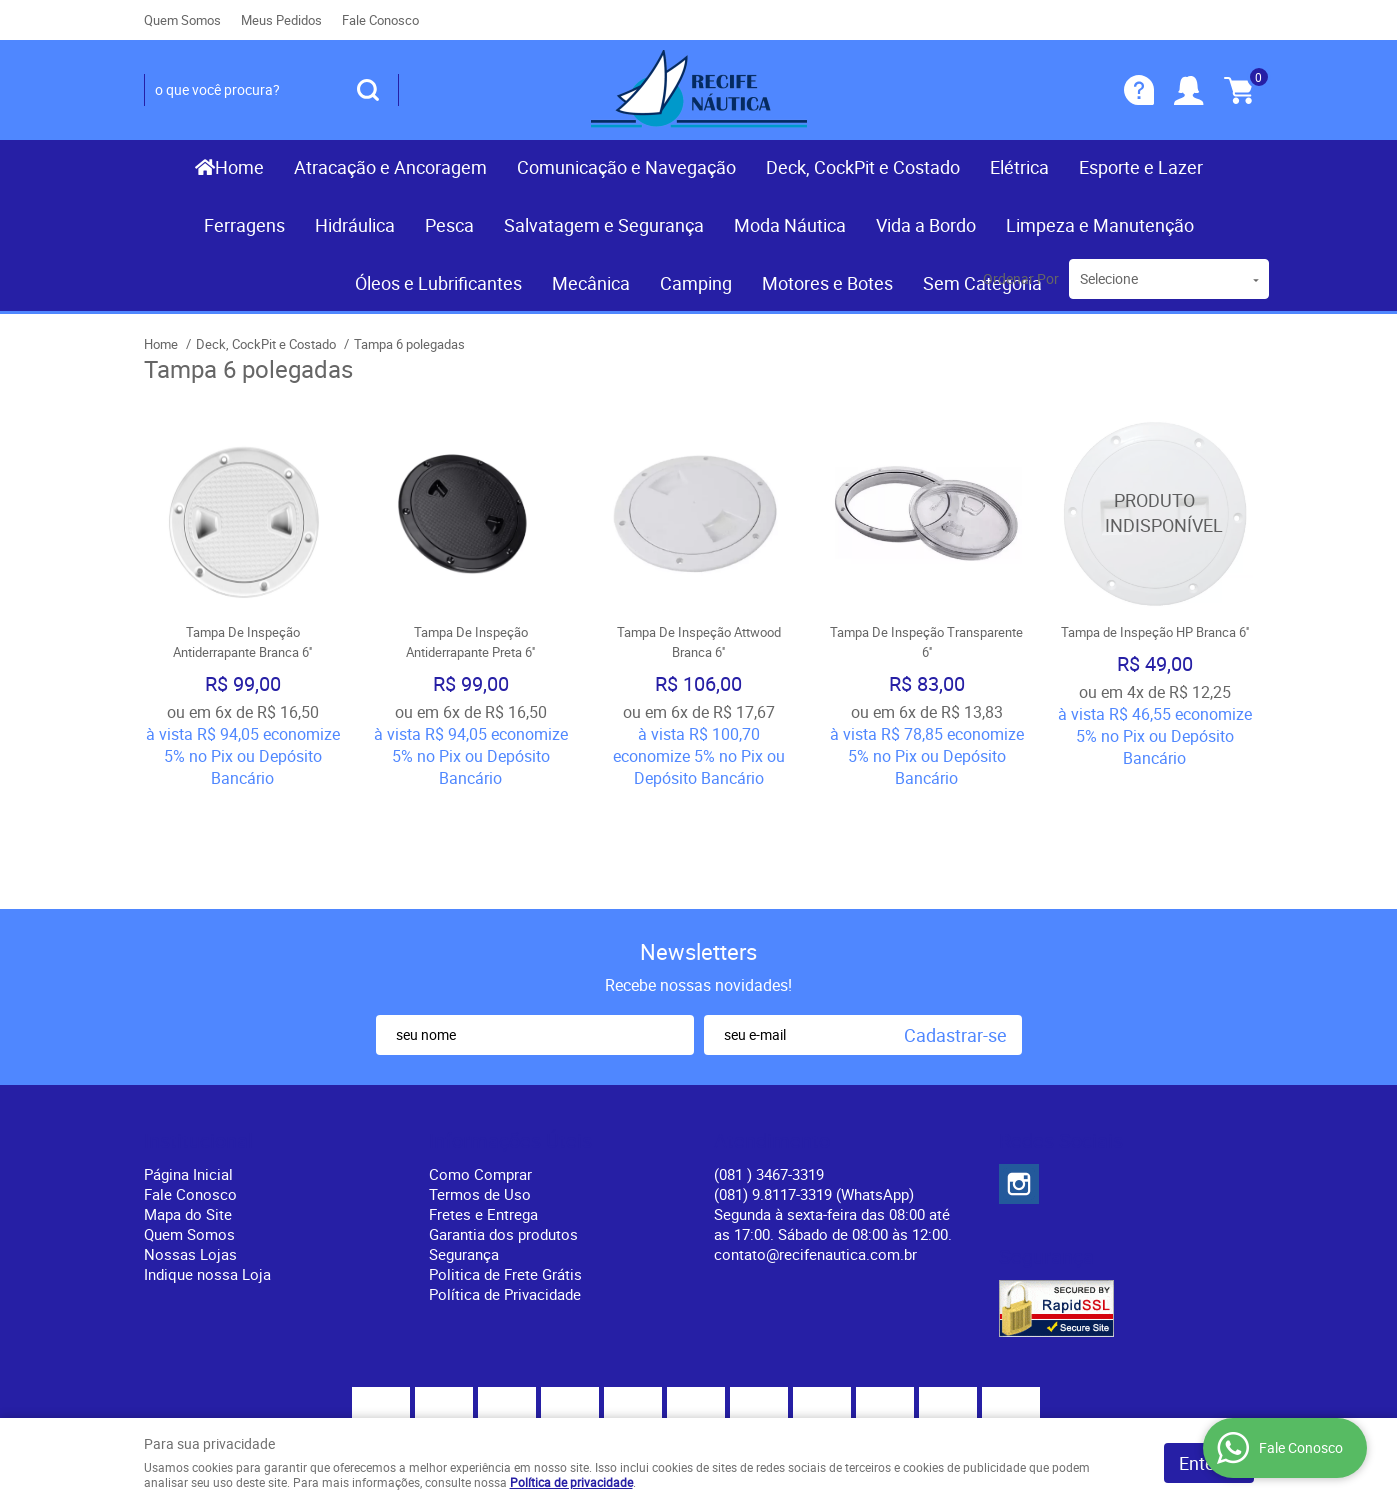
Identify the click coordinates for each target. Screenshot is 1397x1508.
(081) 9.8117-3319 (814, 1094)
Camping (696, 283)
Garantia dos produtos (503, 1134)
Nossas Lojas (190, 1154)
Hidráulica (355, 225)
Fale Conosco (380, 20)
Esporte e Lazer (1141, 167)
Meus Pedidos (281, 20)
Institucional (198, 1041)
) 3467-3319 (769, 1074)
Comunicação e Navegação (626, 167)
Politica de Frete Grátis (505, 1174)
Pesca (449, 225)
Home (239, 167)
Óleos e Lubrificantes (438, 283)
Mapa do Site (188, 1114)
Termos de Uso (480, 1094)
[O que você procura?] (368, 90)
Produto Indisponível (1155, 513)
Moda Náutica (790, 225)
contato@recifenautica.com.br (815, 1154)
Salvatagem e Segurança (604, 225)
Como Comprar (480, 1074)
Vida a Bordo (926, 225)
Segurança (464, 1154)
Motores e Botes (827, 283)
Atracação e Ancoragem (390, 167)
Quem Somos (182, 20)
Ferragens (244, 225)
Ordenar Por (1021, 278)
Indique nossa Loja (207, 1174)
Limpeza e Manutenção (1100, 225)
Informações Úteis (510, 1041)
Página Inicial (188, 1074)
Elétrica (1019, 167)
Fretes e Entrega (483, 1114)
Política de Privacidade (505, 1194)
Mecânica (591, 283)
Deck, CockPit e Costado (863, 167)
